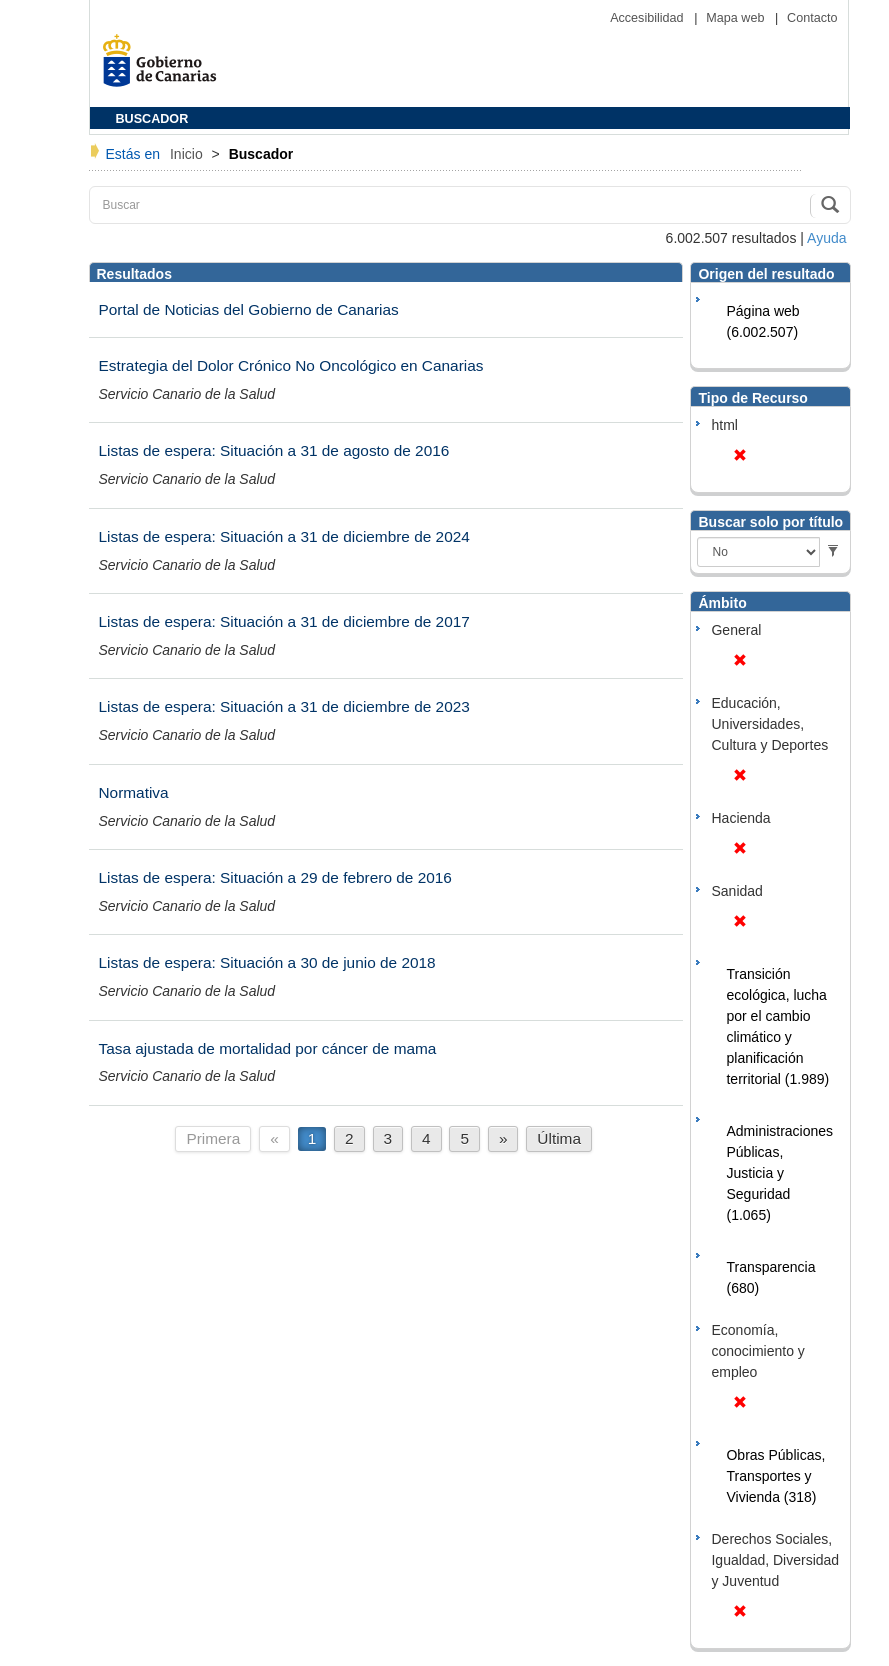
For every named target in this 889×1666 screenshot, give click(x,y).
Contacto (812, 18)
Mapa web (737, 18)
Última (559, 1138)
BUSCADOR (152, 119)
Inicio (188, 154)
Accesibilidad (648, 18)
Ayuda (826, 238)
